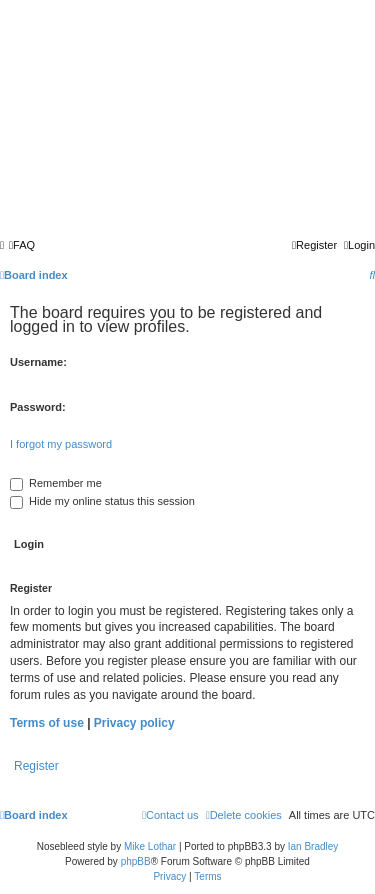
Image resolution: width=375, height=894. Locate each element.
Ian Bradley (313, 846)
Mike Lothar (150, 846)
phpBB (136, 861)
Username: (38, 362)
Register (36, 766)
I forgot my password (61, 444)
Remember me (56, 483)
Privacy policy (134, 723)
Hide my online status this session (102, 501)
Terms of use (47, 723)
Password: (38, 407)
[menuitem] (22, 245)
